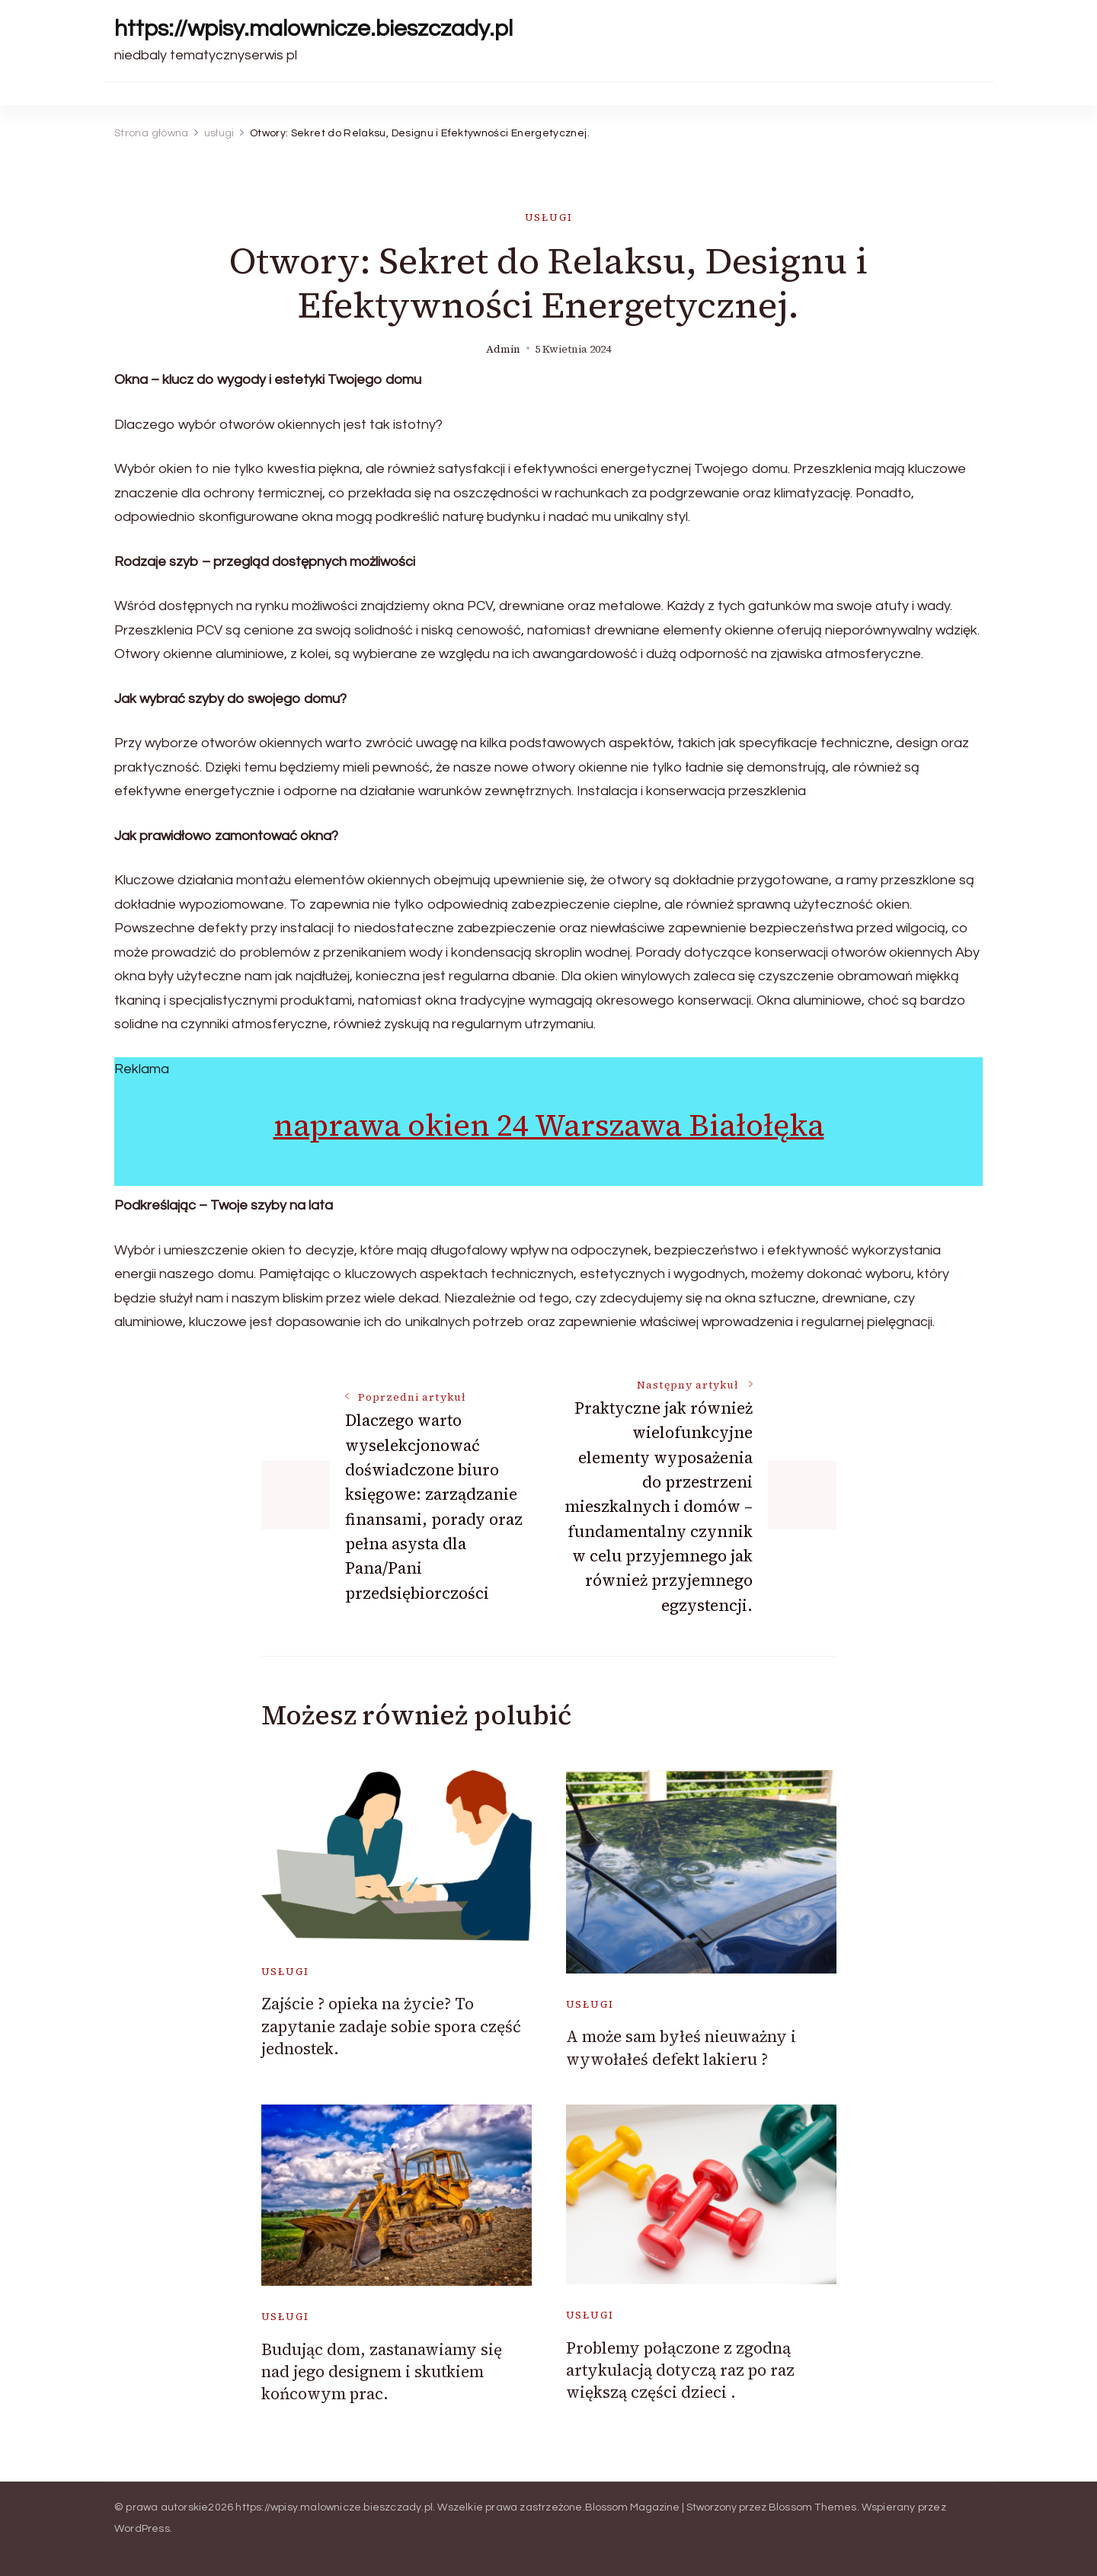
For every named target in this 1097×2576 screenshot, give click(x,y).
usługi (549, 217)
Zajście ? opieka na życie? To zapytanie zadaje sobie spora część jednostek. (391, 2026)
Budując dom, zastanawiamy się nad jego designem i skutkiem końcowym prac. (381, 2371)
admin (503, 349)
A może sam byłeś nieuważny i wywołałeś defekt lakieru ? (681, 2047)
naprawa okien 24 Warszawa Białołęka (548, 1125)
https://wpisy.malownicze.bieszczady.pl (313, 28)
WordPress (142, 2528)
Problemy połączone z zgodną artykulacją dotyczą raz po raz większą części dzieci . (680, 2370)
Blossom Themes (813, 2507)
